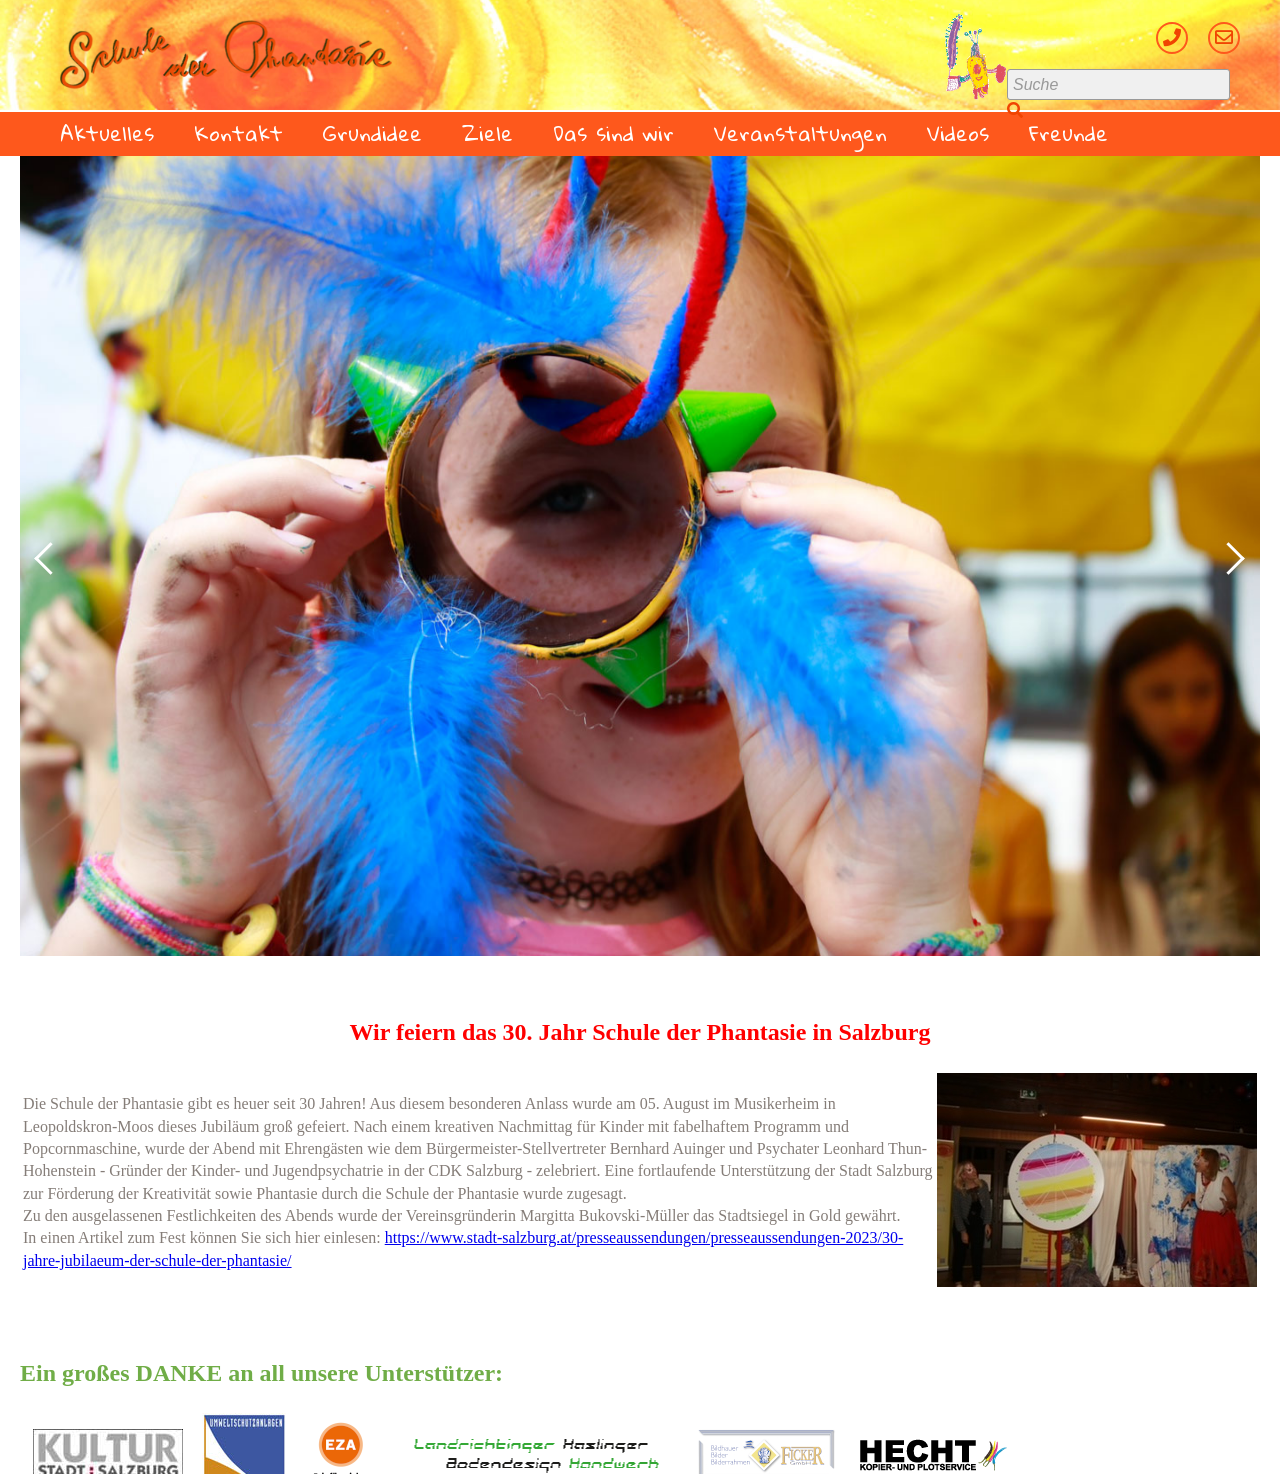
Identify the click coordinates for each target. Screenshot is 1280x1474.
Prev (46, 556)
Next (1234, 556)
